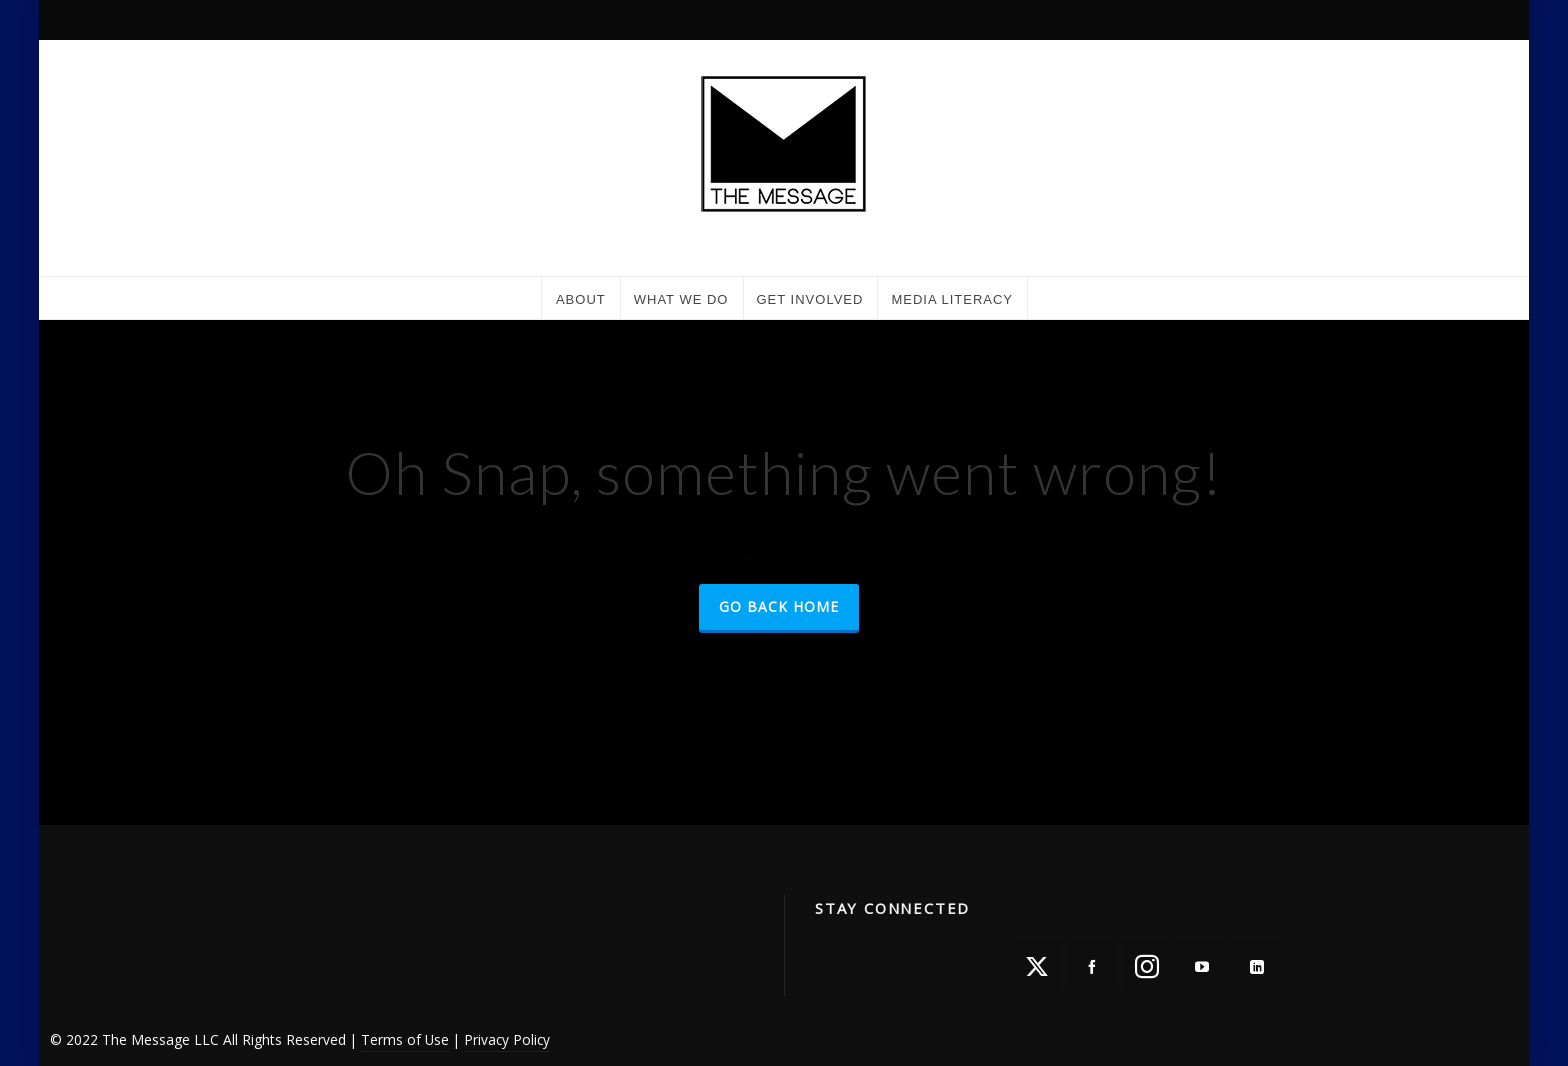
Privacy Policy (507, 1039)
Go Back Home (779, 606)
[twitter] (1037, 966)
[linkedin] (1257, 966)
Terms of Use (405, 1039)
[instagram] (1147, 966)
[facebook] (1092, 966)
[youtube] (1202, 966)
